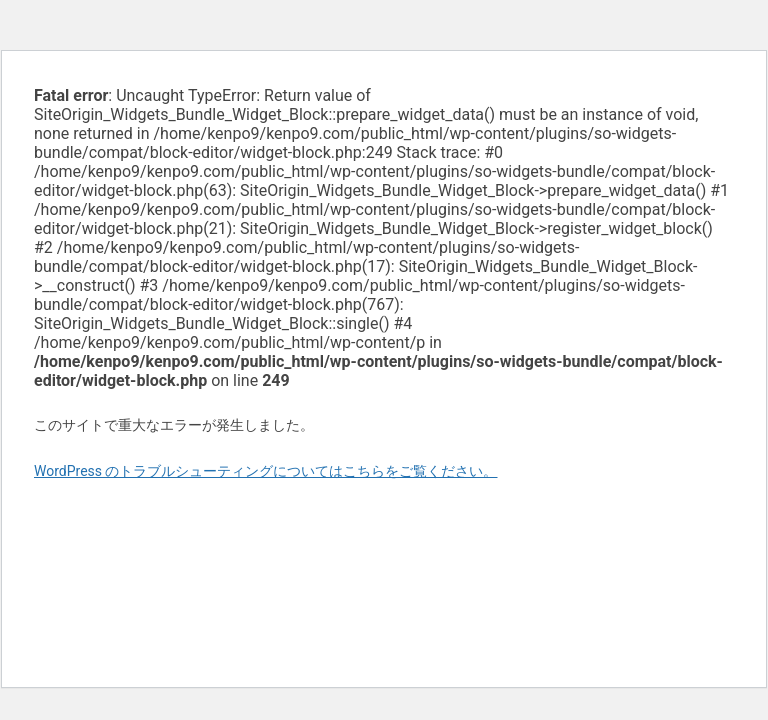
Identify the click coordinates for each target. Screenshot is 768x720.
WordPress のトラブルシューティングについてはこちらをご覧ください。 (266, 471)
